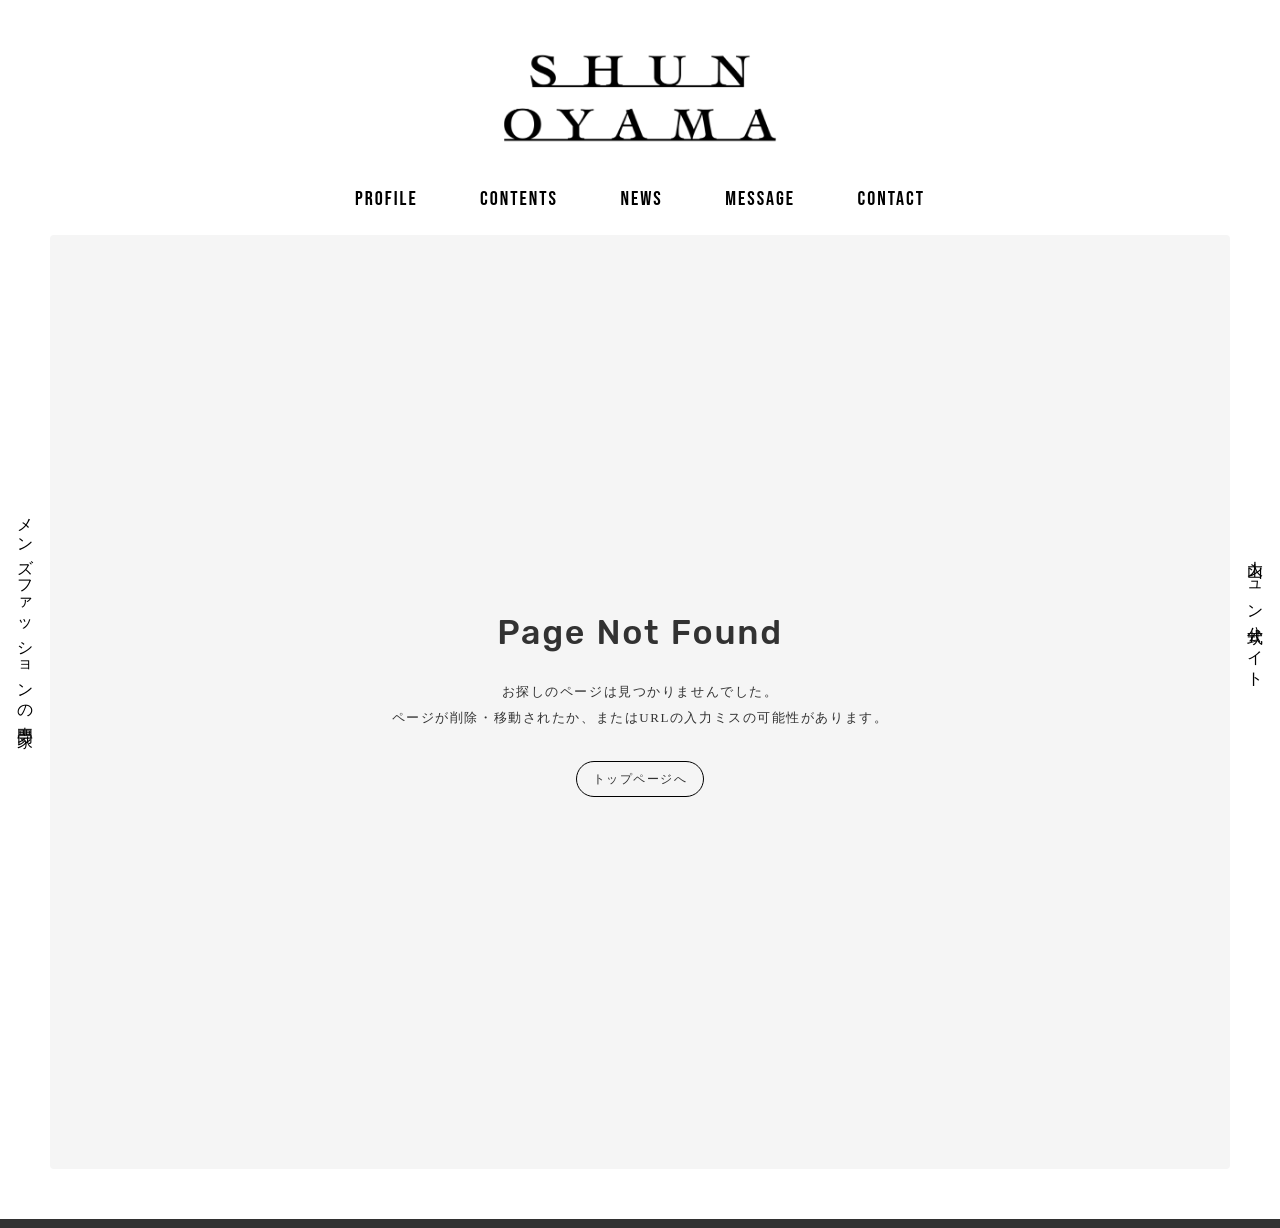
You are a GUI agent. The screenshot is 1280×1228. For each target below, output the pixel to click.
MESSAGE (760, 199)
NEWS (641, 199)
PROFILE (386, 199)
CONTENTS (519, 199)
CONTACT (891, 199)
